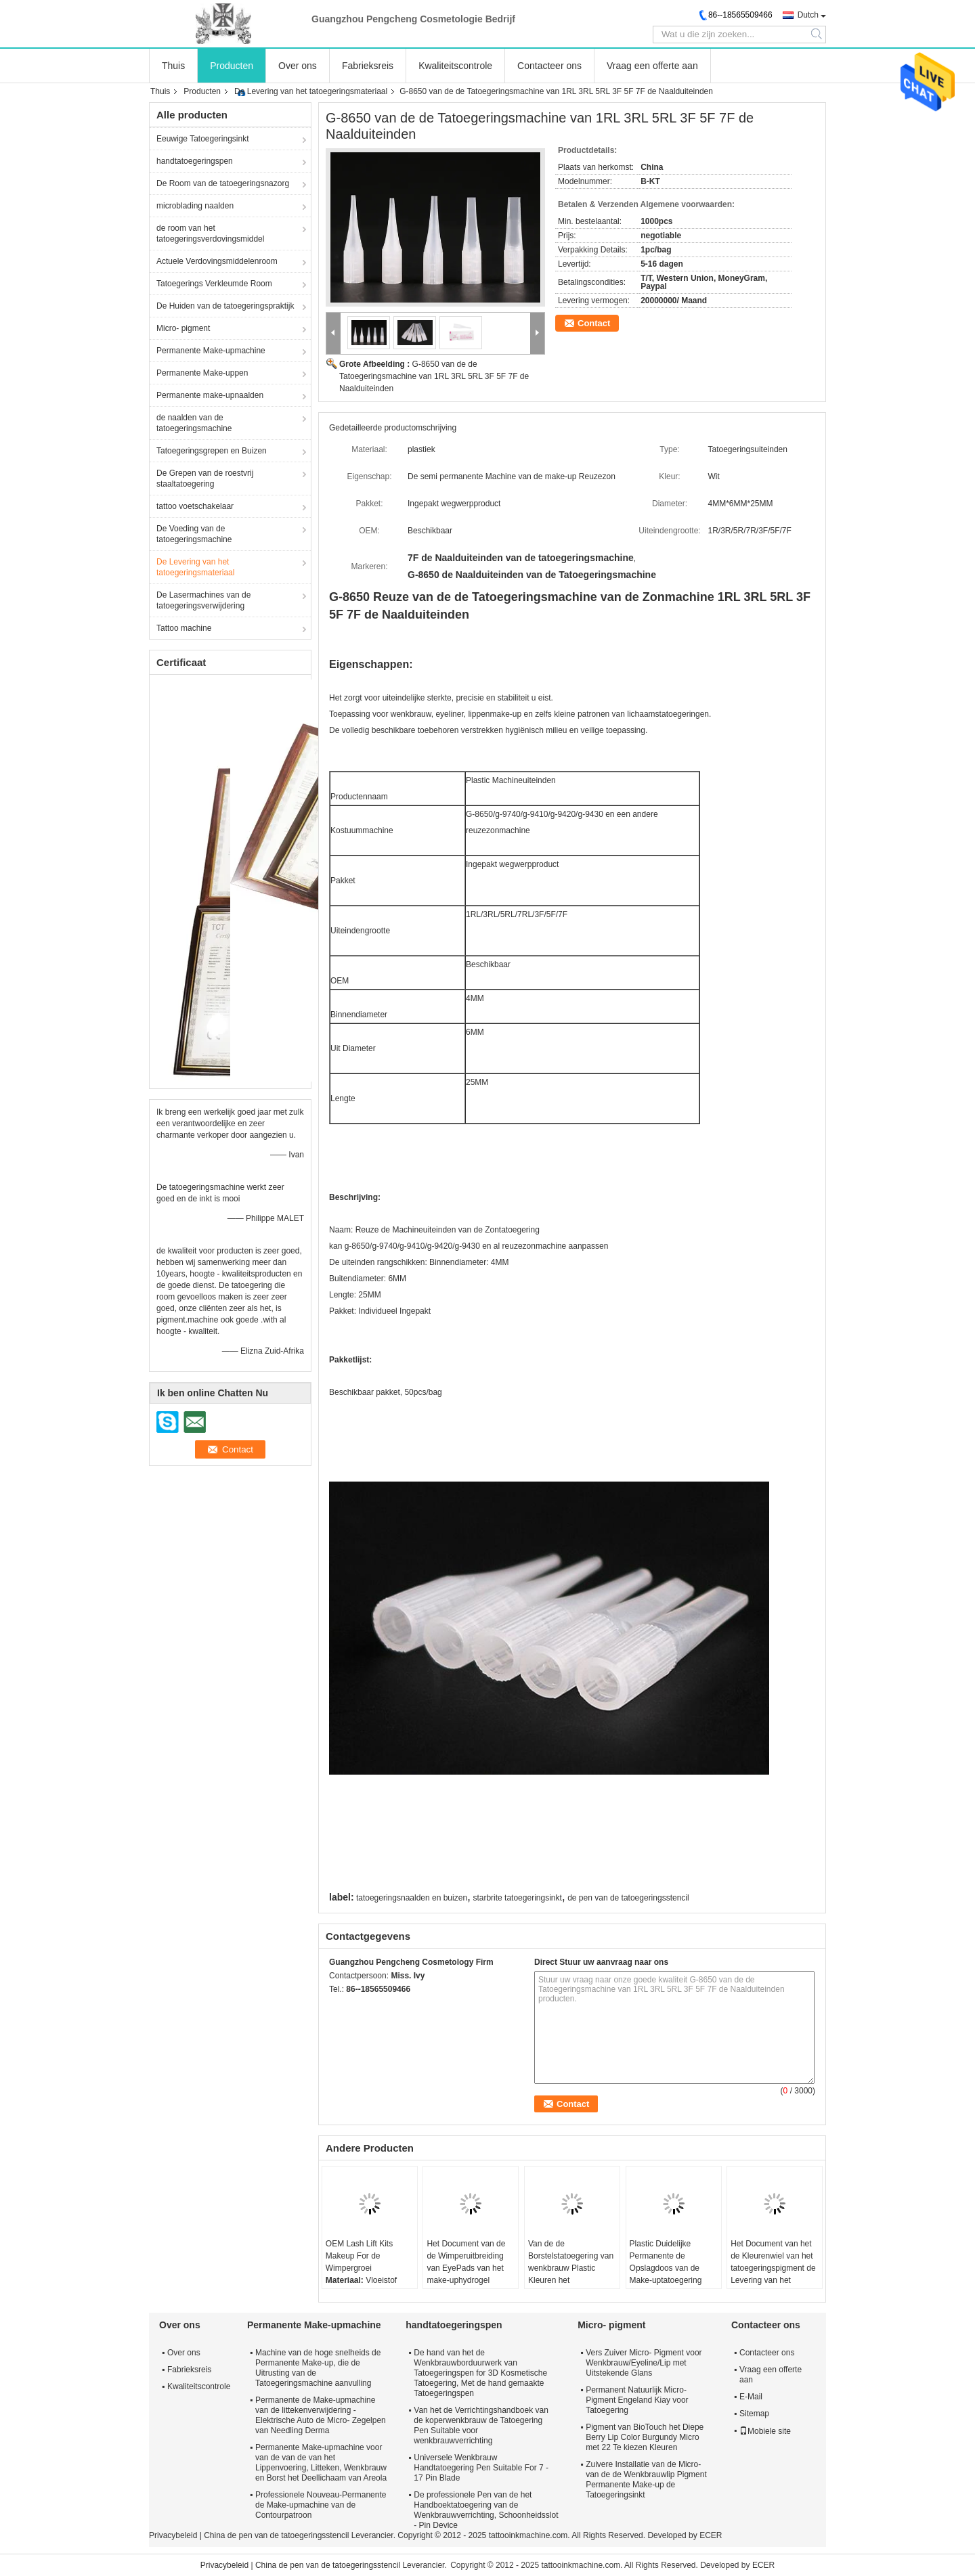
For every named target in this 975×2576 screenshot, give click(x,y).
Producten (231, 65)
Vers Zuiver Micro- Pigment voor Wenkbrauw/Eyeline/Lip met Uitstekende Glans (643, 2363)
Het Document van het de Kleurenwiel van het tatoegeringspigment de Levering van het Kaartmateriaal (773, 2268)
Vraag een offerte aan (652, 65)
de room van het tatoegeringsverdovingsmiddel (210, 233)
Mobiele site (765, 2431)
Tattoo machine (183, 628)
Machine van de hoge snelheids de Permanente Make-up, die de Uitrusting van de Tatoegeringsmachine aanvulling (318, 2368)
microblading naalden (195, 205)
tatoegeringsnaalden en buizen (411, 1898)
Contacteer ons (549, 65)
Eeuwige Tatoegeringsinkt (202, 138)
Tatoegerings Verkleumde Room (214, 283)
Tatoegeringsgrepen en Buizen (211, 451)
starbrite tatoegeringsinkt (517, 1898)
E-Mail (750, 2396)
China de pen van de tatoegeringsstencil (276, 2535)
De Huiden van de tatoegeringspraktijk (225, 306)
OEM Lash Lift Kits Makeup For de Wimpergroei (359, 2256)
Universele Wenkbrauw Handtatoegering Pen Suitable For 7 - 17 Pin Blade (481, 2468)
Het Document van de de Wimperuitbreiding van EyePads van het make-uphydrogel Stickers (466, 2268)
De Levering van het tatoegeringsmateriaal (310, 91)
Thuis (173, 65)
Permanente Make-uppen (202, 373)
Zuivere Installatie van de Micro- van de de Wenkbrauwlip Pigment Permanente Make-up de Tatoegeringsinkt (646, 2480)
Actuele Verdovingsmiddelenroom (217, 261)
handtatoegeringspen (194, 161)
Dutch (808, 15)
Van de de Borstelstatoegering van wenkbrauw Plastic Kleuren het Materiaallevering (570, 2268)
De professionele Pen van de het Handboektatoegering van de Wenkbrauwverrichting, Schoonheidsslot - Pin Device (486, 2510)
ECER (710, 2535)
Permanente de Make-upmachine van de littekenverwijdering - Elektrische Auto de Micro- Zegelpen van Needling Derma (320, 2415)
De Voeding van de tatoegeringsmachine (194, 534)
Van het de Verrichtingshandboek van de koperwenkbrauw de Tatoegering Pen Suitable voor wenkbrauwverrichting (481, 2425)
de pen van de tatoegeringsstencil (628, 1898)
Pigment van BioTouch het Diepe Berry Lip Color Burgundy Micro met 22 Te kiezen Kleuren (644, 2437)
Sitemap (754, 2413)
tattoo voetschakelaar (195, 506)
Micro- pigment (183, 328)
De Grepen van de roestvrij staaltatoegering (204, 478)
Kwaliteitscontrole (455, 65)
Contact (594, 323)
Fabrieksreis (367, 65)
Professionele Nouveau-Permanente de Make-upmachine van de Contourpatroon (320, 2505)
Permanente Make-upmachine (210, 350)
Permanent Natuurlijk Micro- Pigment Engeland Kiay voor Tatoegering (637, 2400)
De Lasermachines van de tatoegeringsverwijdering (203, 600)
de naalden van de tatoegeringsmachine (194, 423)
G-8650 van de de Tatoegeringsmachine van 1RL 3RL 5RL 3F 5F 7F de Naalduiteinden (434, 376)
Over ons (297, 65)
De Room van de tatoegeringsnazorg (222, 183)
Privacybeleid (173, 2535)
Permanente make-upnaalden (209, 395)
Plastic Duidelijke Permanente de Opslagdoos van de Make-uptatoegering (666, 2262)
